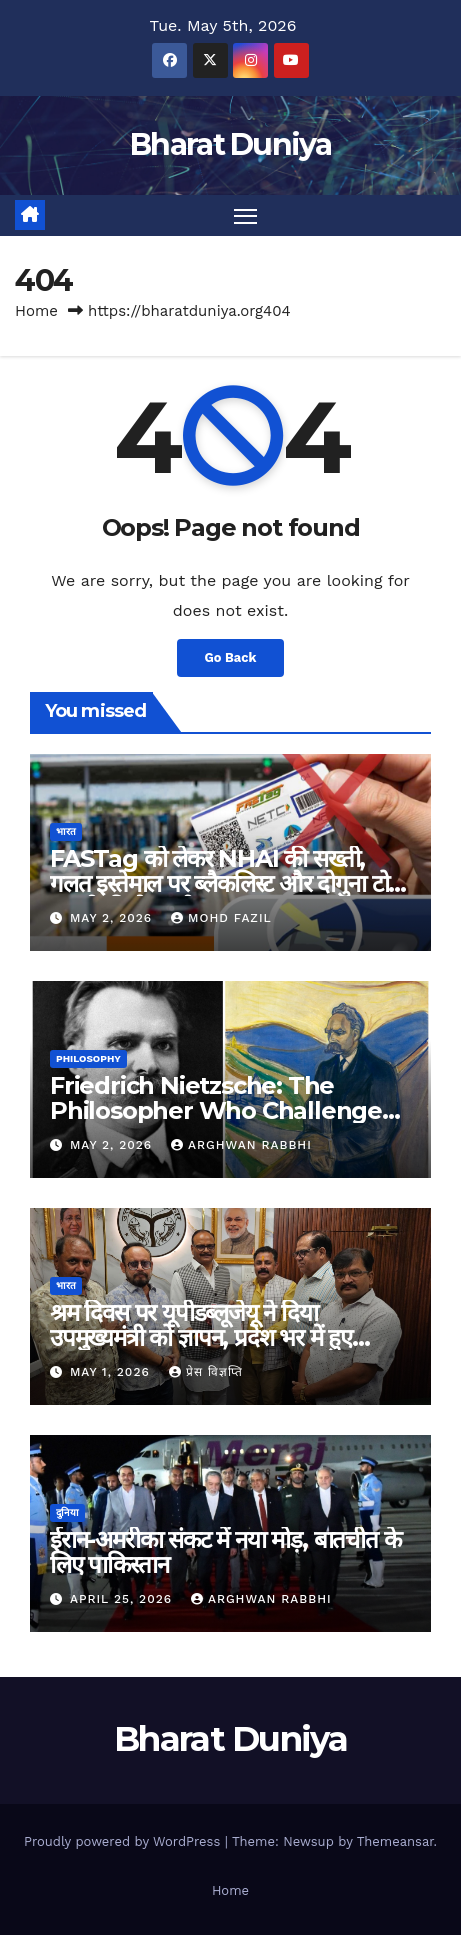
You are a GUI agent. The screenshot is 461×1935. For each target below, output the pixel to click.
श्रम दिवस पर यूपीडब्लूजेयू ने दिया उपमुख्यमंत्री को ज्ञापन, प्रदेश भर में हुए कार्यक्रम (201, 1337)
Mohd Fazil (221, 918)
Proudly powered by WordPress (124, 1841)
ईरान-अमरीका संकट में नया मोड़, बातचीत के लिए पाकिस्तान (225, 1552)
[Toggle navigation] (246, 216)
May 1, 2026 (112, 1372)
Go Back (231, 657)
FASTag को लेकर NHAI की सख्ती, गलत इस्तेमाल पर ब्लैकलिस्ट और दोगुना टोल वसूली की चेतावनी (226, 883)
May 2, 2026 (113, 918)
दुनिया (67, 1512)
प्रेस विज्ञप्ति (206, 1372)
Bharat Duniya (230, 144)
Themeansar (395, 1841)
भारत (66, 831)
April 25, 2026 (123, 1599)
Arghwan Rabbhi (241, 1145)
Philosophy (88, 1058)
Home (36, 311)
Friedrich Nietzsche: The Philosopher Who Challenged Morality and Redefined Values (229, 1110)
